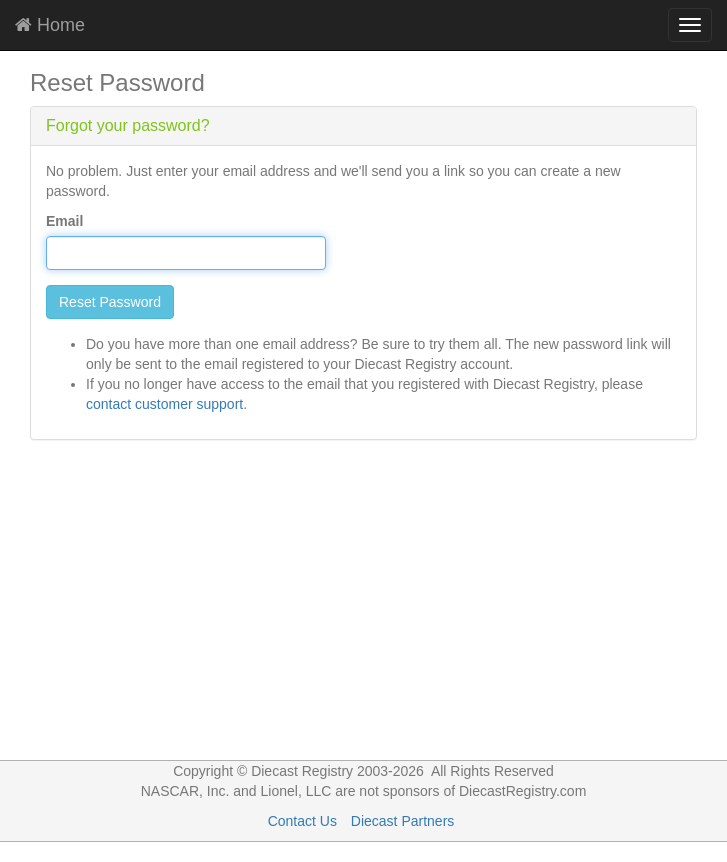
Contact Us (302, 821)
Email (64, 221)
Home (50, 25)
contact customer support (164, 404)
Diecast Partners (402, 821)
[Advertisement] (363, 610)
